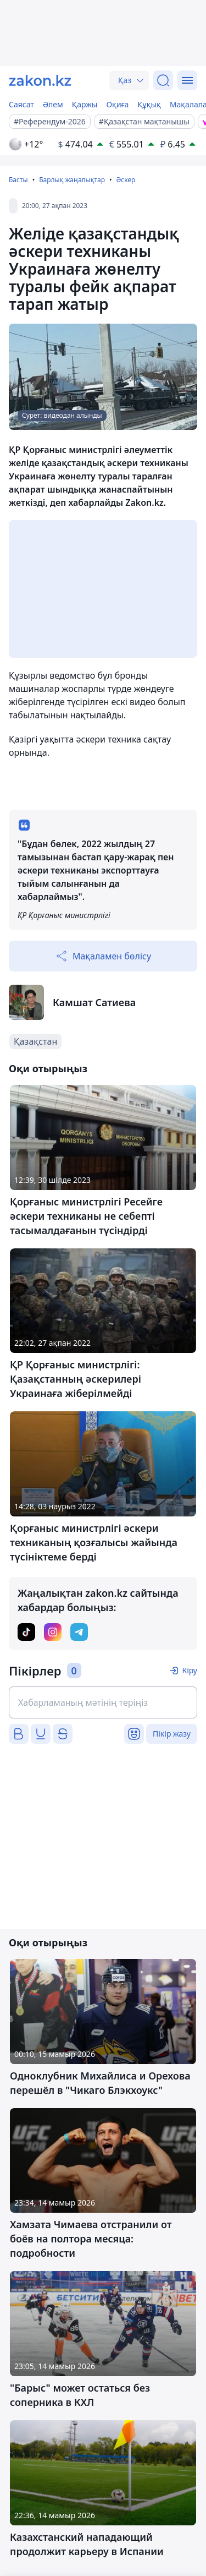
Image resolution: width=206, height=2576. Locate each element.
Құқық (149, 104)
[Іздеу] (163, 80)
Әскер (125, 179)
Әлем (53, 104)
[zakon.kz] (40, 80)
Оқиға (117, 104)
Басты (18, 179)
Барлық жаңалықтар (72, 179)
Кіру (189, 1670)
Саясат (21, 104)
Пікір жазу (172, 1733)
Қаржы (85, 104)
